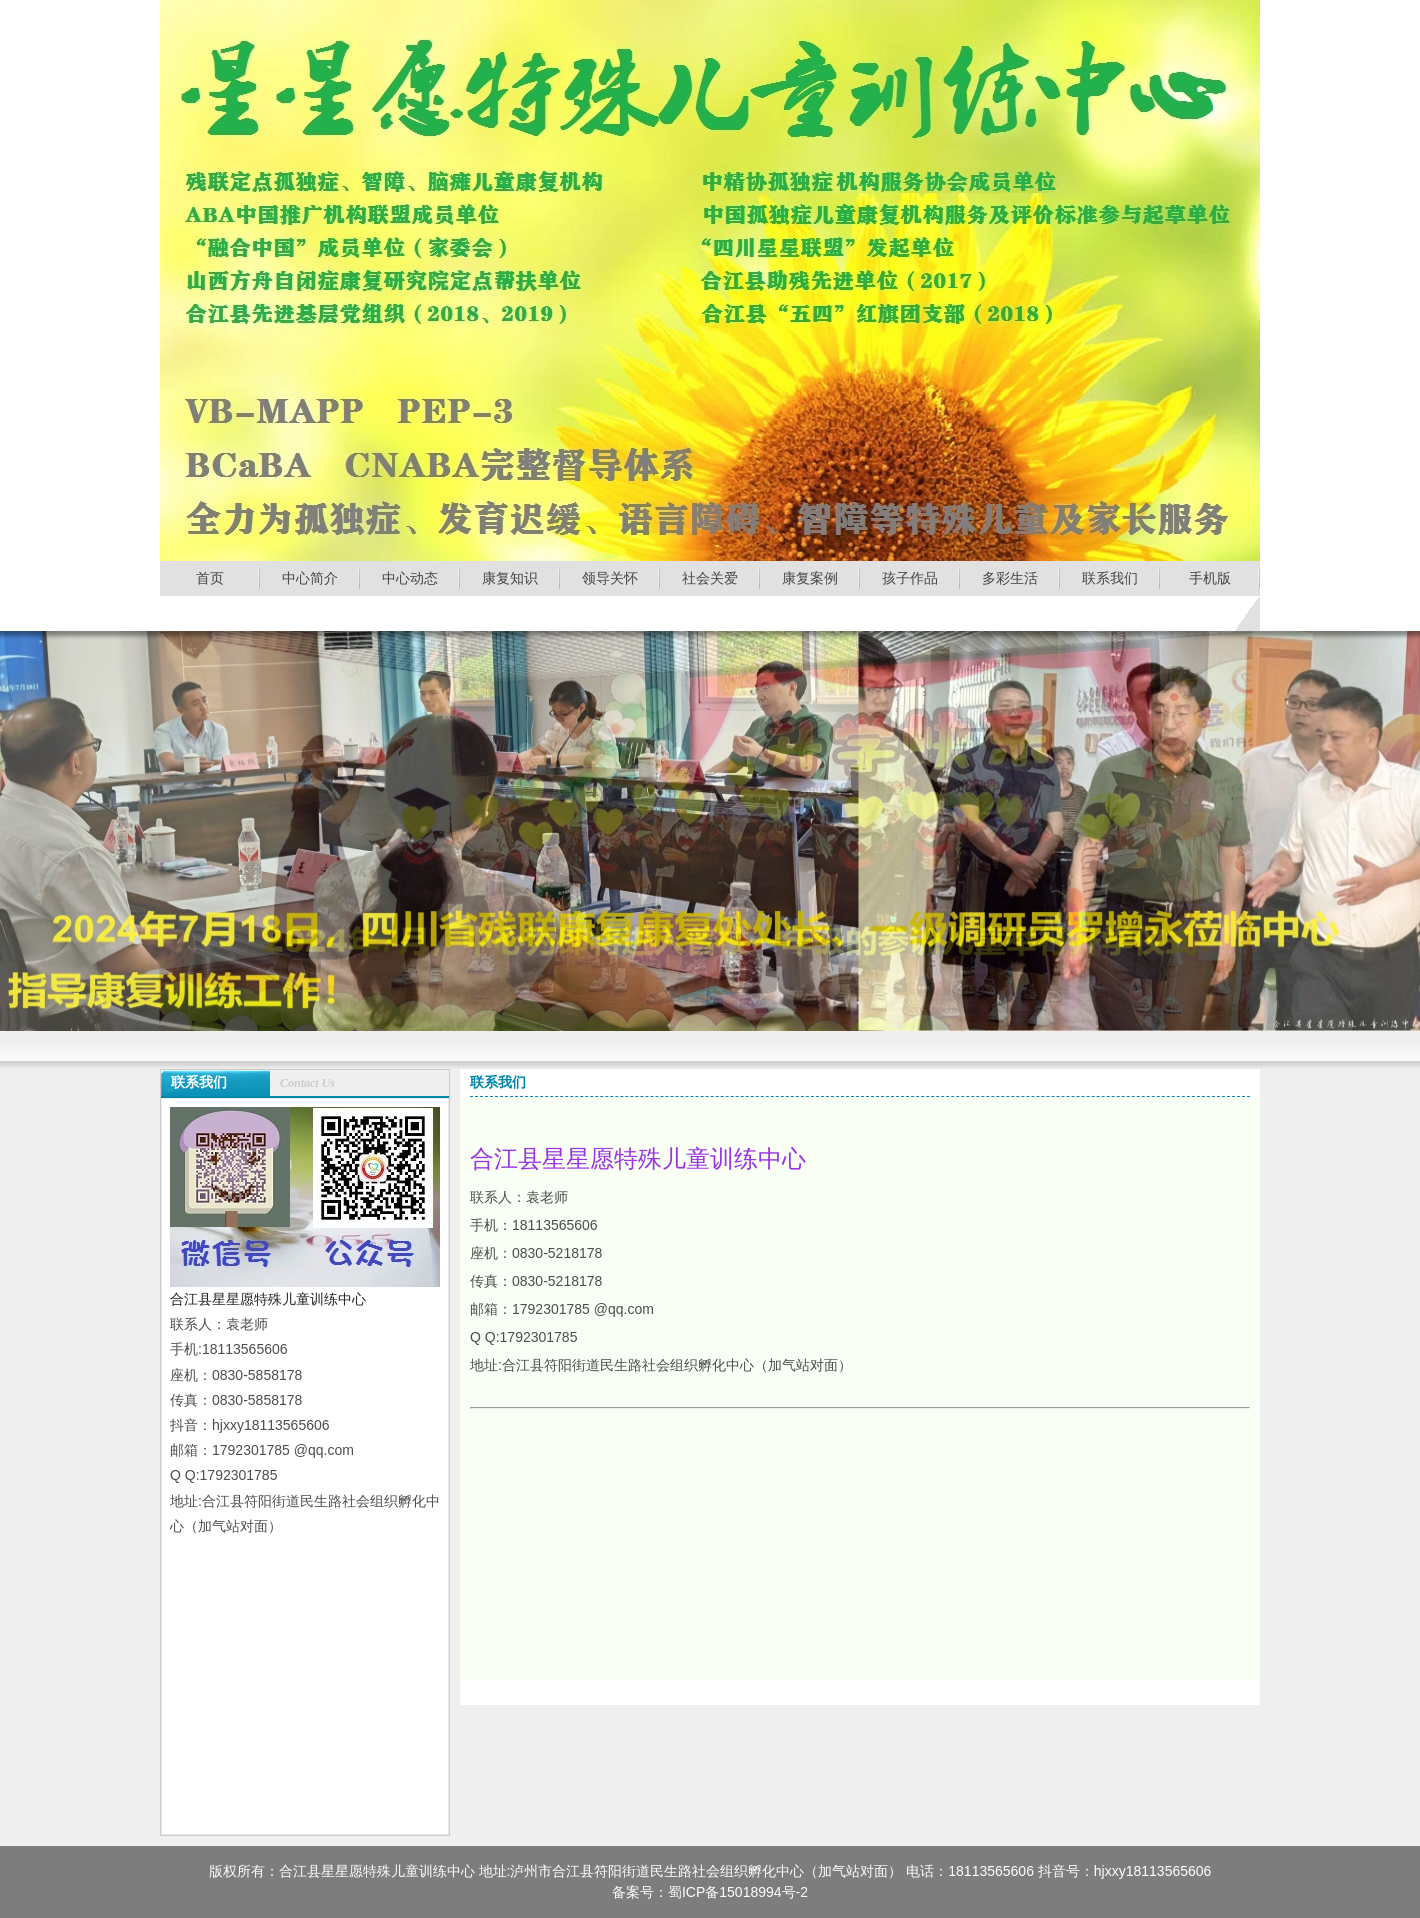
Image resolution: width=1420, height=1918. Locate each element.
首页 (210, 578)
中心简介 (310, 578)
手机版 (1210, 578)
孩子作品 (910, 578)
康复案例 (810, 578)
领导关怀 (610, 578)
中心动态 (410, 578)
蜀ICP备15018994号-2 (738, 1892)
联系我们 (1110, 578)
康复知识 (510, 578)
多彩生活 (1010, 578)
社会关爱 (710, 578)
